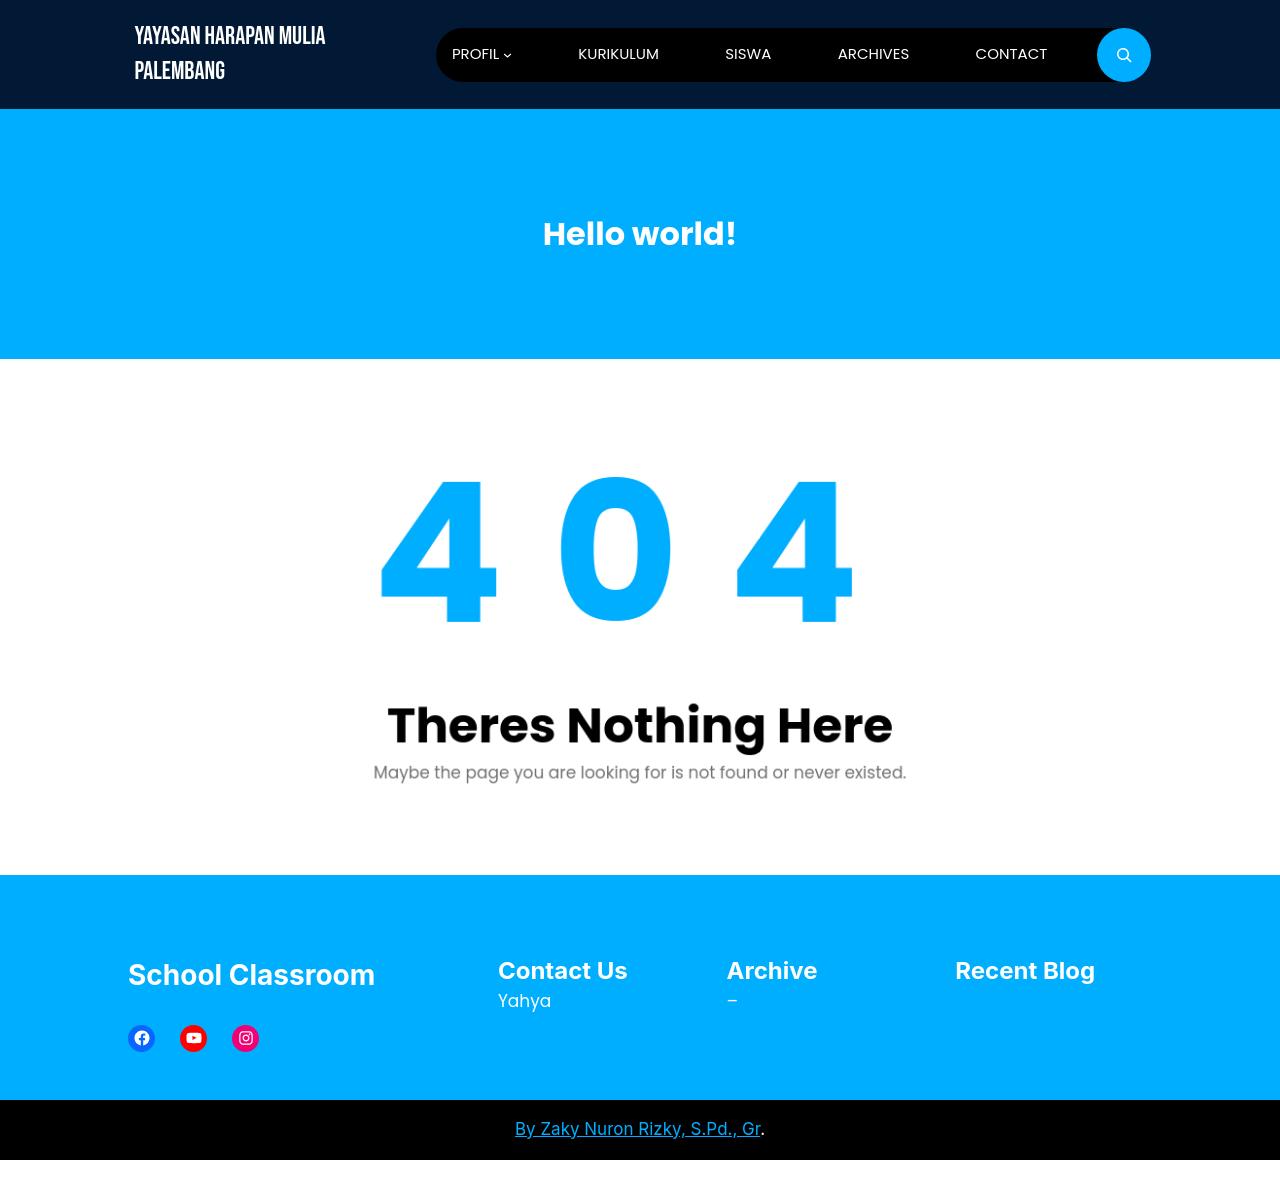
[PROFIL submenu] (507, 54)
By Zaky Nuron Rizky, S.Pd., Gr (637, 1129)
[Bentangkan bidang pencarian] (1124, 55)
